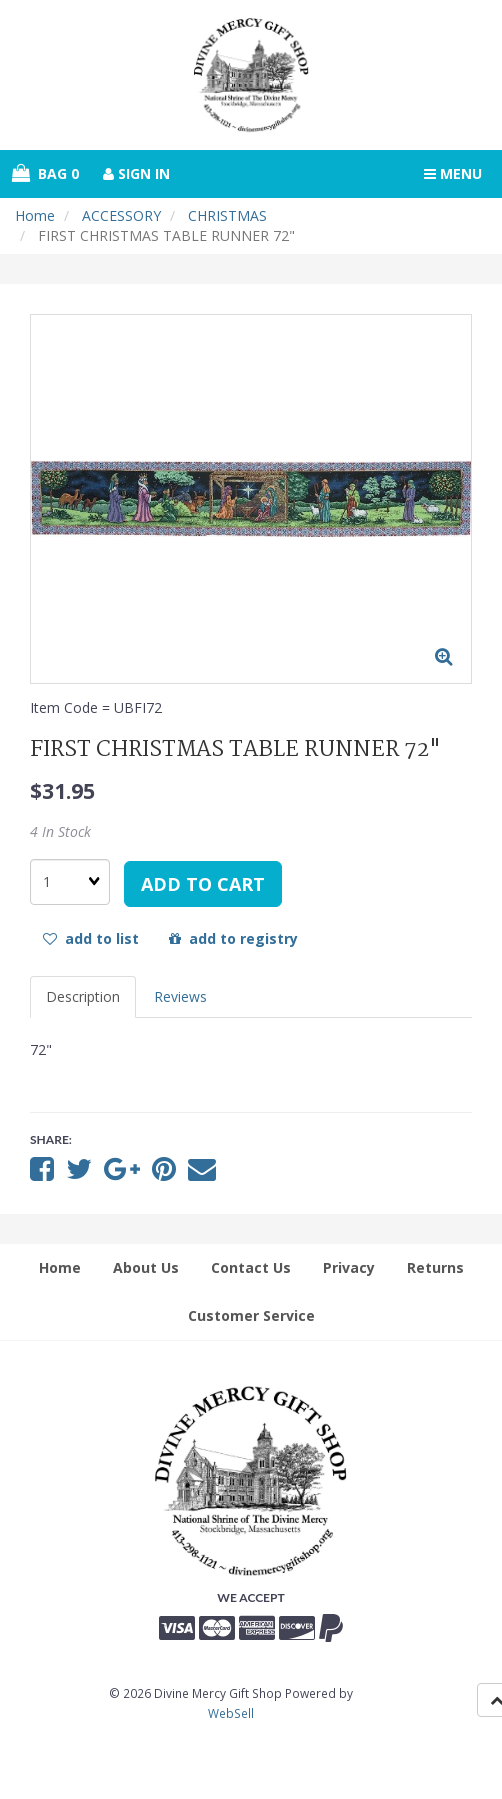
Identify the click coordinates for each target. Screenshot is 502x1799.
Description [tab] (83, 996)
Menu (453, 173)
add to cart (203, 884)
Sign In (136, 173)
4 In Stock (60, 831)
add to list (91, 938)
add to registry (233, 938)
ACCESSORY (121, 215)
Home (35, 215)
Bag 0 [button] (45, 173)
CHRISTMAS (227, 215)
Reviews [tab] (180, 996)
